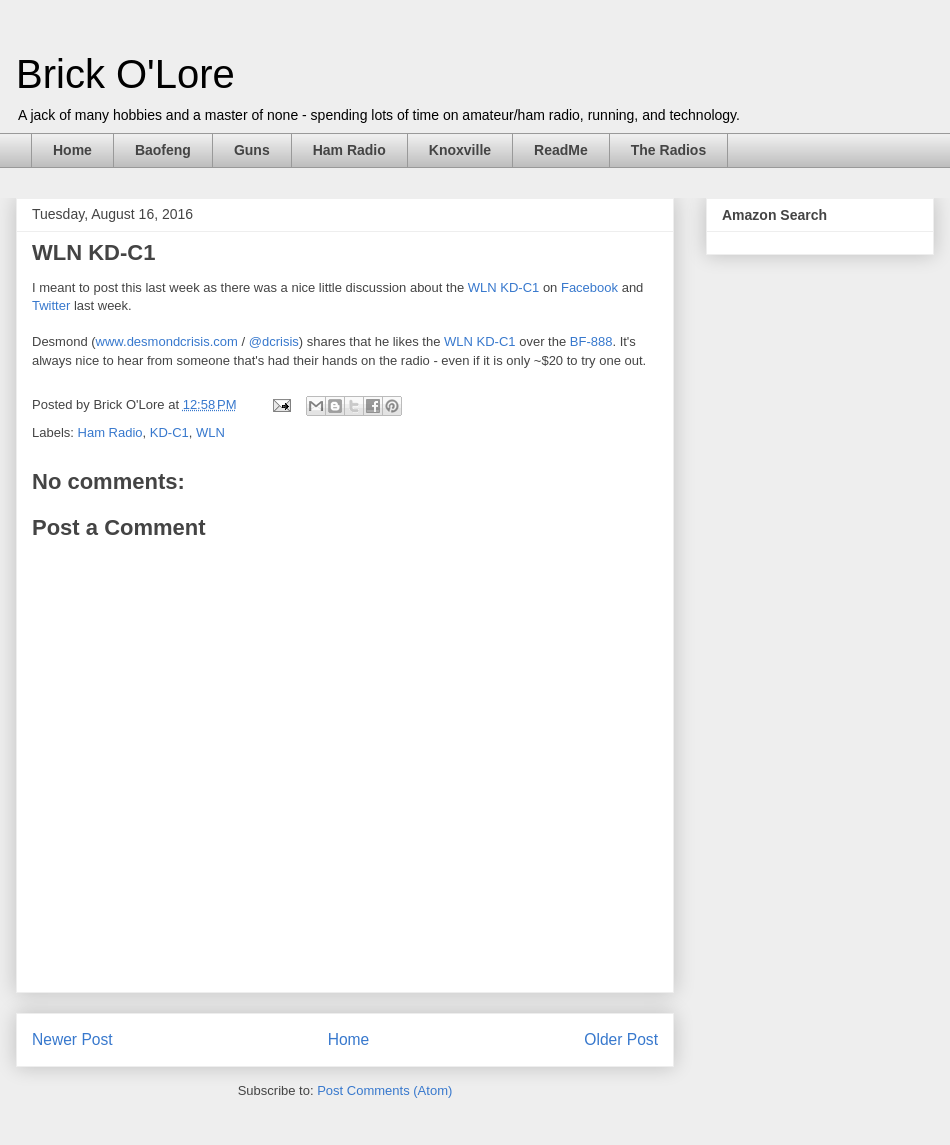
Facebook (589, 287)
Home (72, 150)
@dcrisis (274, 341)
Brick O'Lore (125, 74)
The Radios (668, 150)
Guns (252, 150)
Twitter (51, 305)
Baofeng (163, 150)
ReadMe (561, 150)
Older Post (621, 1039)
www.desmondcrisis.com (167, 341)
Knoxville (460, 150)
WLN (210, 432)
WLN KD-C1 (504, 287)
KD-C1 (169, 432)
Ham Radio (349, 150)
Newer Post (72, 1039)
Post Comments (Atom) (384, 1090)
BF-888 (591, 341)
